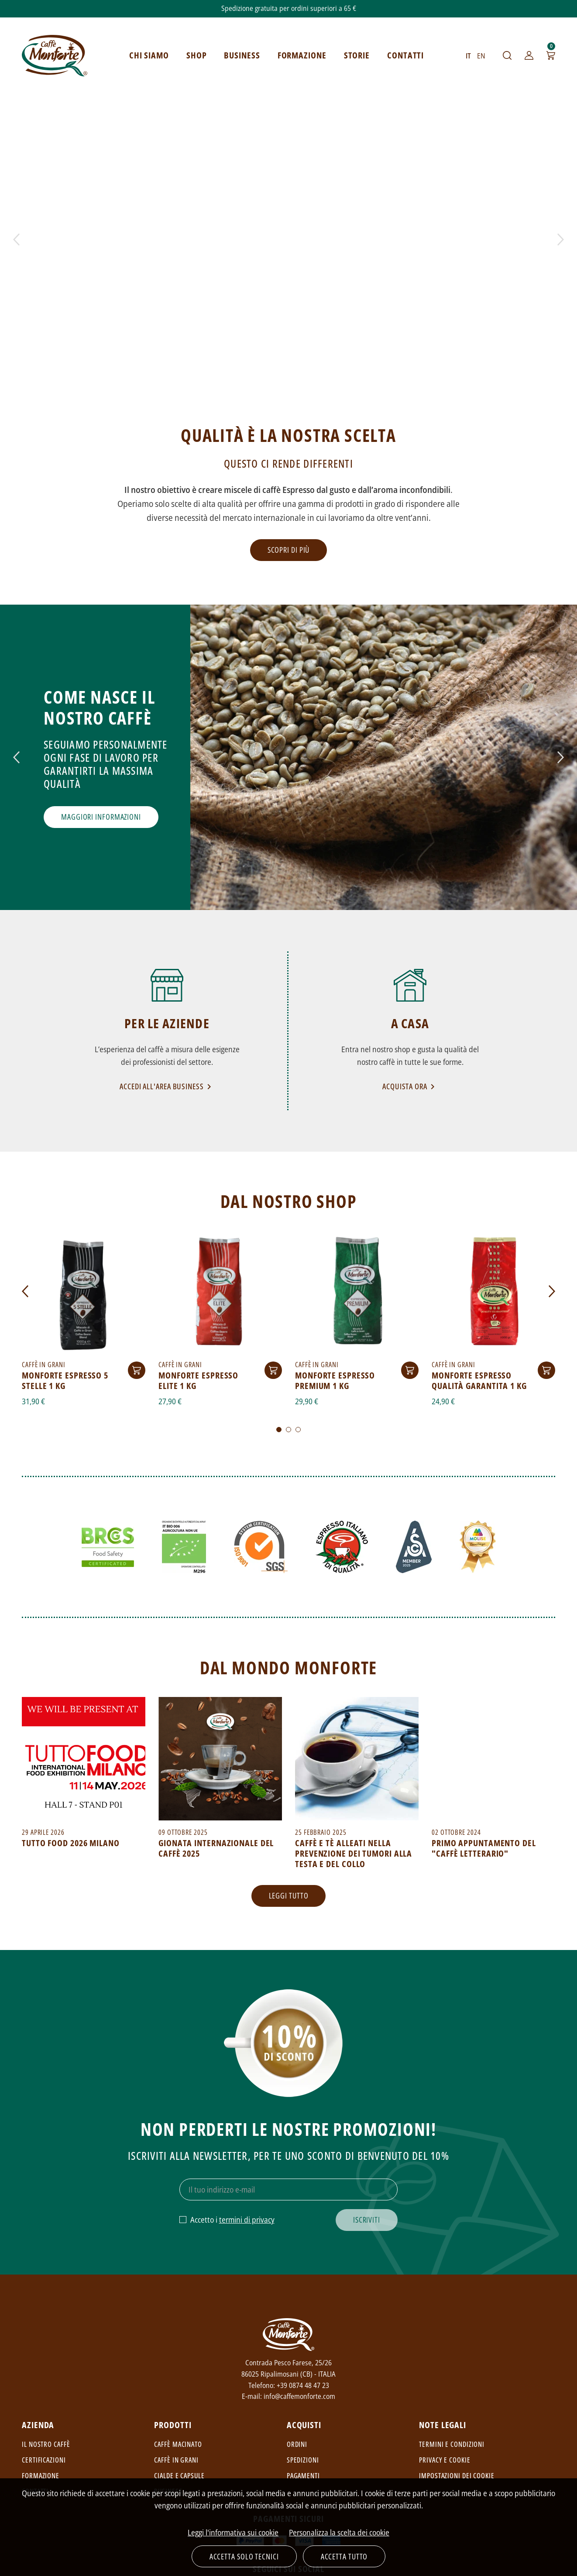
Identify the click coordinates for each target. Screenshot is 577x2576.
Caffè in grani (176, 2460)
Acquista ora (410, 1086)
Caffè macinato (178, 2444)
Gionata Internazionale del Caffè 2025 (216, 1848)
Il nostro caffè (46, 2444)
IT (468, 56)
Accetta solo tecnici (244, 2556)
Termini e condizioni (451, 2444)
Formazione (40, 2475)
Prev (16, 239)
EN (481, 56)
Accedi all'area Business (167, 1086)
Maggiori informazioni (101, 816)
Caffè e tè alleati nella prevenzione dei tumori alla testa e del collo (353, 1853)
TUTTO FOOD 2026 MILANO (71, 1843)
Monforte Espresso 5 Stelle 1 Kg (65, 1380)
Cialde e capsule (179, 2475)
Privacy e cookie (444, 2460)
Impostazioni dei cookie (457, 2475)
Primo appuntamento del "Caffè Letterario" (484, 1848)
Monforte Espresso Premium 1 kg (335, 1380)
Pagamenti (303, 2475)
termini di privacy (247, 2219)
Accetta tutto (344, 2556)
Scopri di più (289, 549)
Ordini (297, 2444)
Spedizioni (303, 2460)
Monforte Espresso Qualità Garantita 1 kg (479, 1380)
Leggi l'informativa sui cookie (233, 2532)
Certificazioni (44, 2460)
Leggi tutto (289, 1895)
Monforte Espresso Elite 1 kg (198, 1380)
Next (560, 239)
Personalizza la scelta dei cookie (339, 2532)
